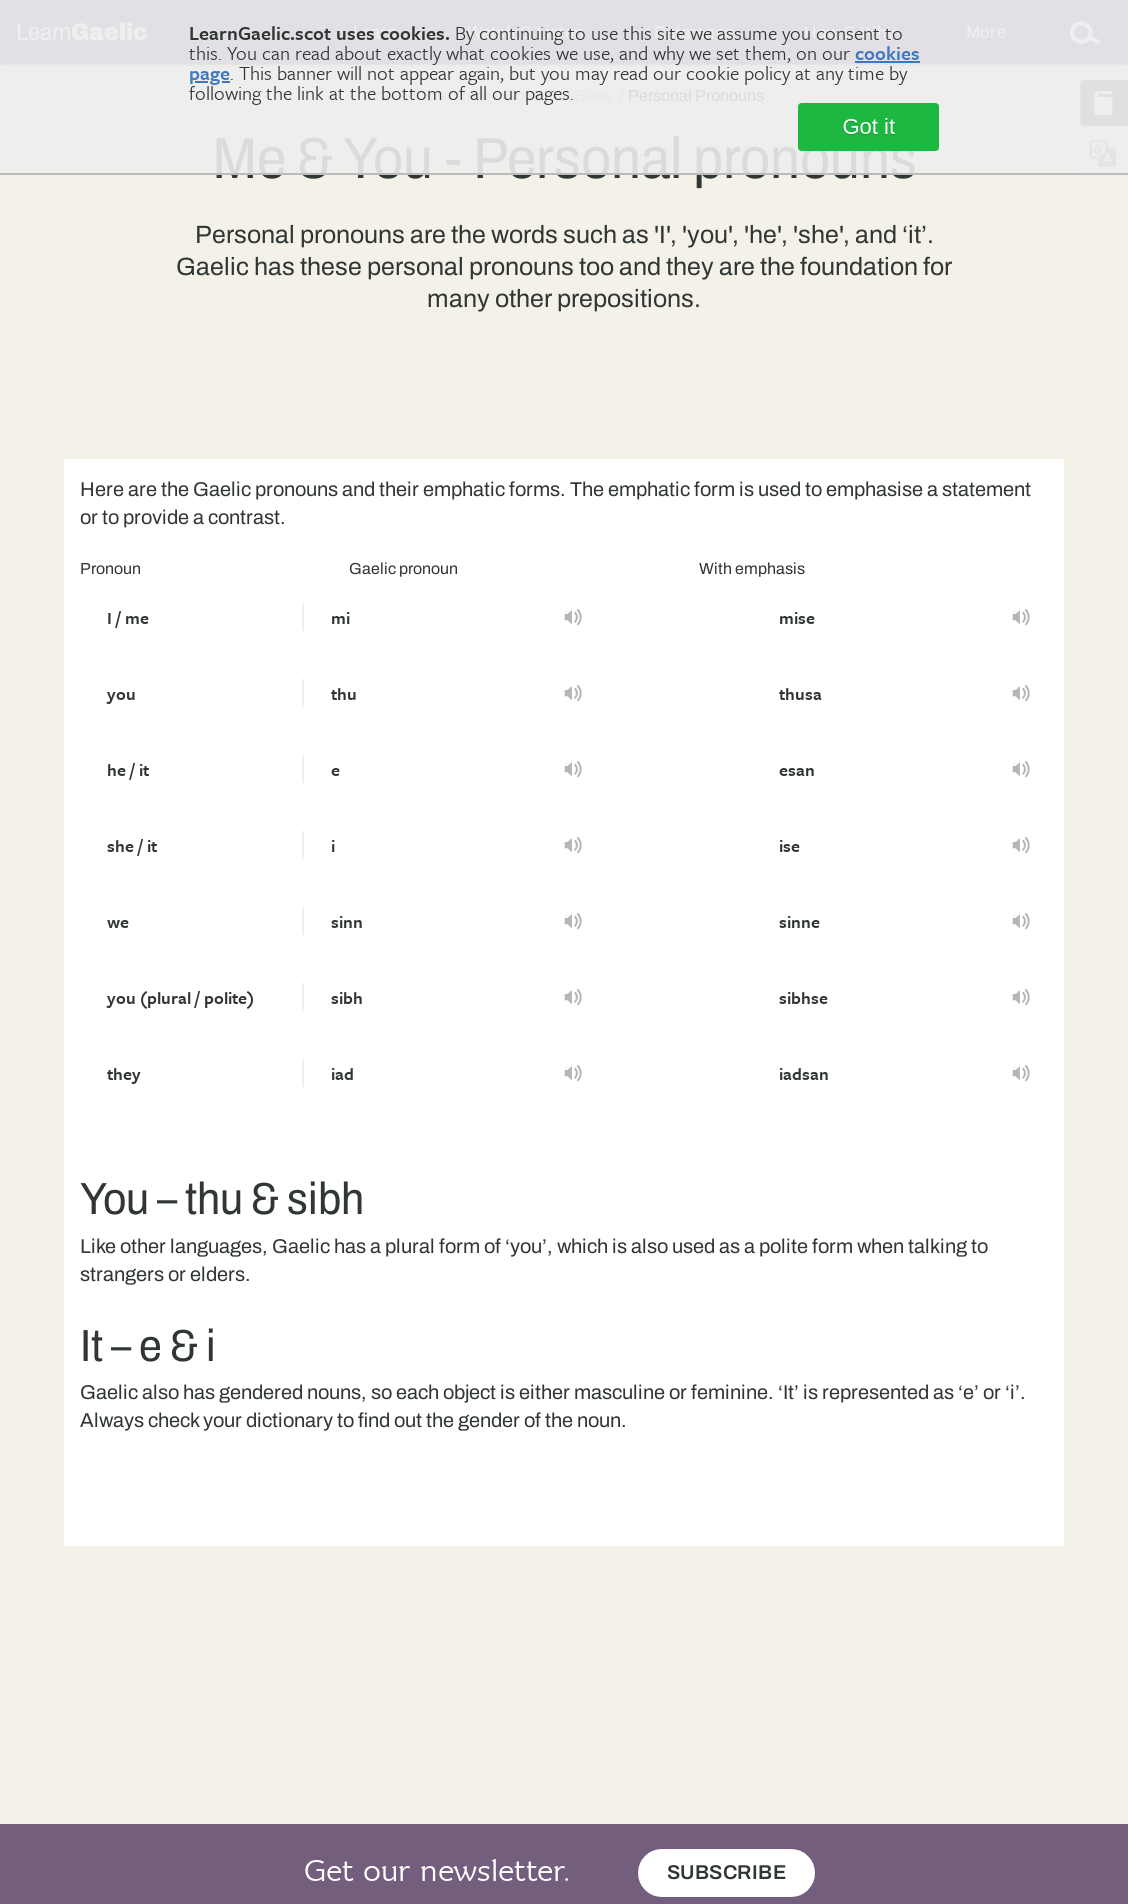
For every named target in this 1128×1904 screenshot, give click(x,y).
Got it (868, 126)
